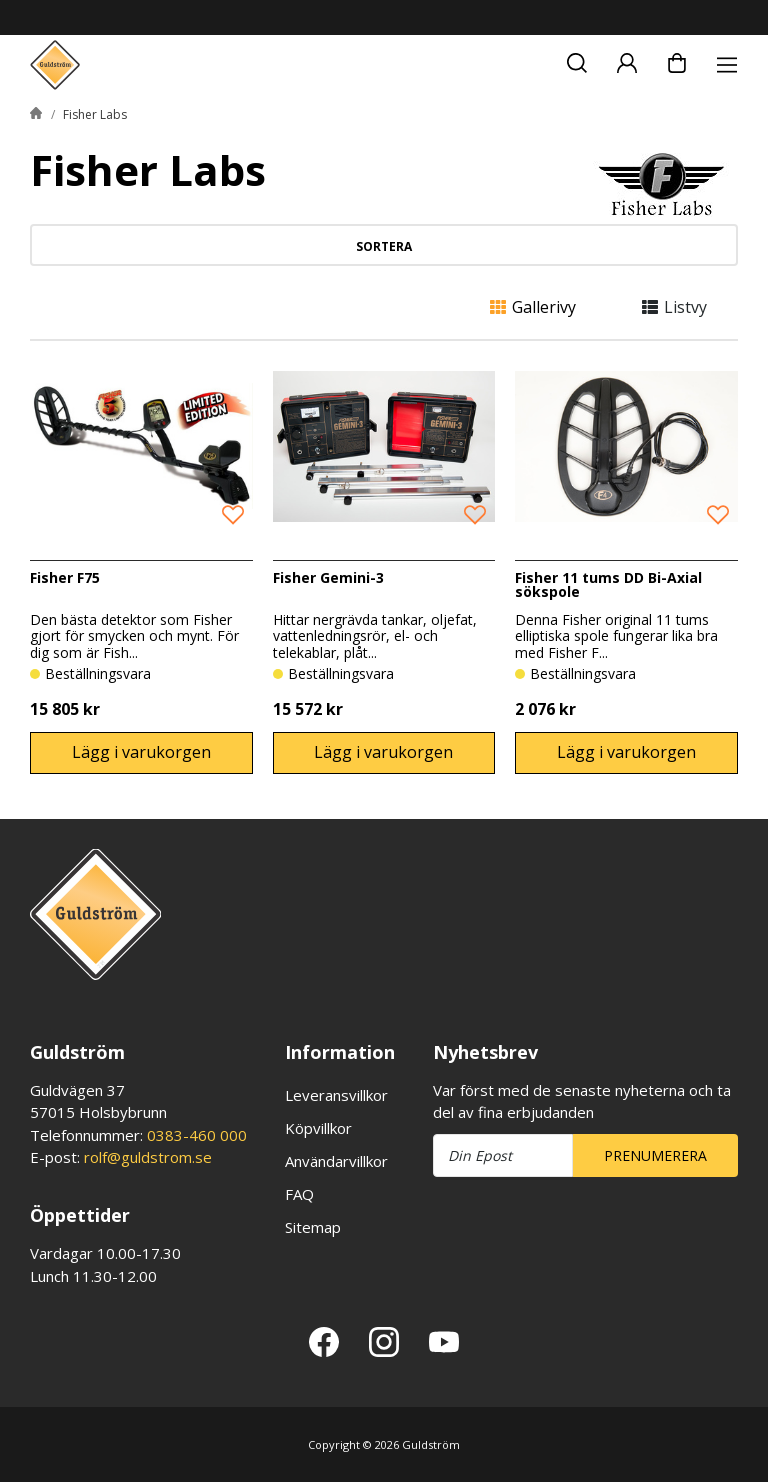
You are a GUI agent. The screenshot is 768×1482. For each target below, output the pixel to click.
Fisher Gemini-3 (328, 577)
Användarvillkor (336, 1161)
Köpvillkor (318, 1128)
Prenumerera (655, 1155)
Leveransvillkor (336, 1095)
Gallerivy (533, 307)
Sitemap (313, 1227)
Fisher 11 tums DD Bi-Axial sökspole (608, 584)
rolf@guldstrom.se (148, 1157)
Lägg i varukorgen (141, 752)
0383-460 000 (197, 1135)
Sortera (384, 246)
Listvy (674, 307)
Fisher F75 (65, 577)
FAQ (299, 1194)
